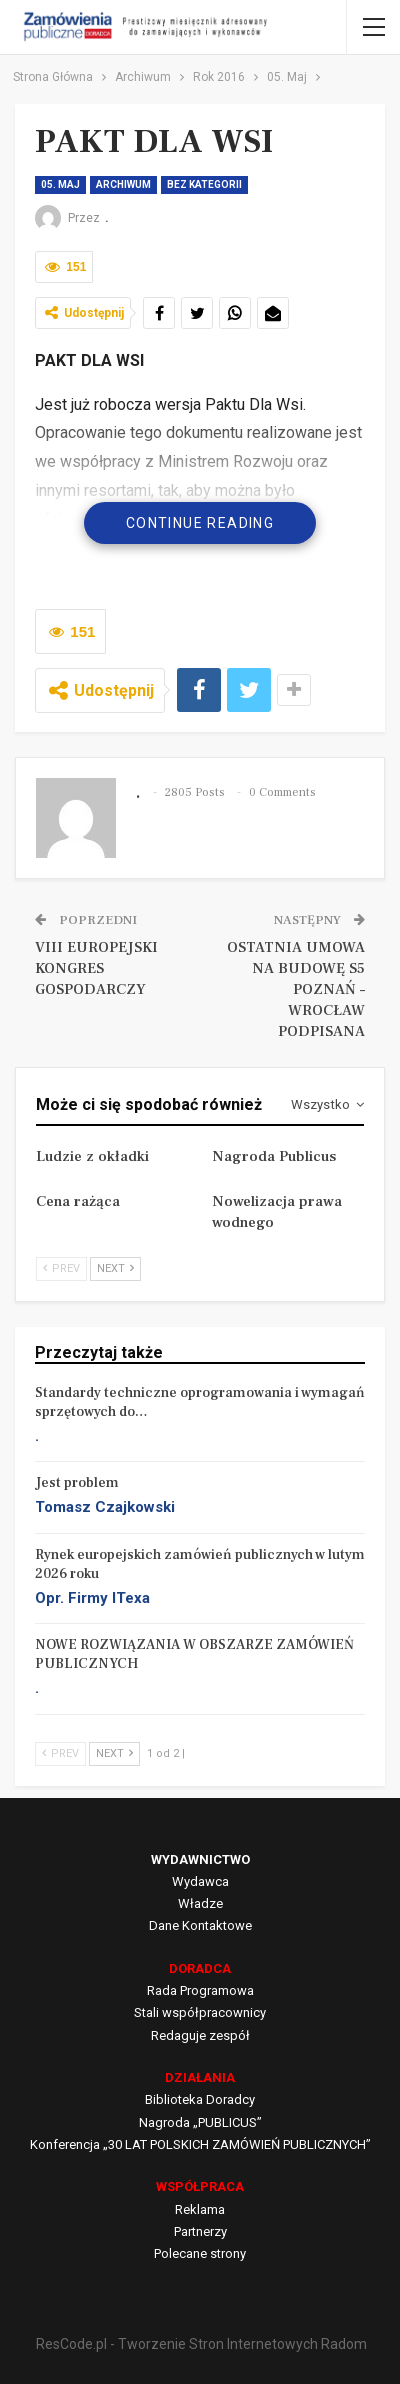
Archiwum (123, 184)
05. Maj (60, 184)
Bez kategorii (204, 184)
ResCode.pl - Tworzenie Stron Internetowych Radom (201, 2344)
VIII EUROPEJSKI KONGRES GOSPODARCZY (96, 968)
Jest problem (77, 1483)
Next (115, 1268)
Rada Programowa (200, 1990)
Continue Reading (200, 523)
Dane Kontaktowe (200, 1925)
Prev (61, 1268)
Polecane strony (200, 2253)
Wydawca (200, 1881)
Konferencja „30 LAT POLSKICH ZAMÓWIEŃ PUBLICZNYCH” (200, 2144)
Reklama (200, 2209)
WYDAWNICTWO (200, 1859)
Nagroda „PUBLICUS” (200, 2122)
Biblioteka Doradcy (200, 2099)
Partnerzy (200, 2231)
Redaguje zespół (200, 2035)
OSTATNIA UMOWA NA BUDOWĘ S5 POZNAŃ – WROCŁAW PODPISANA (296, 989)
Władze (200, 1903)
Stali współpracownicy (200, 2012)
